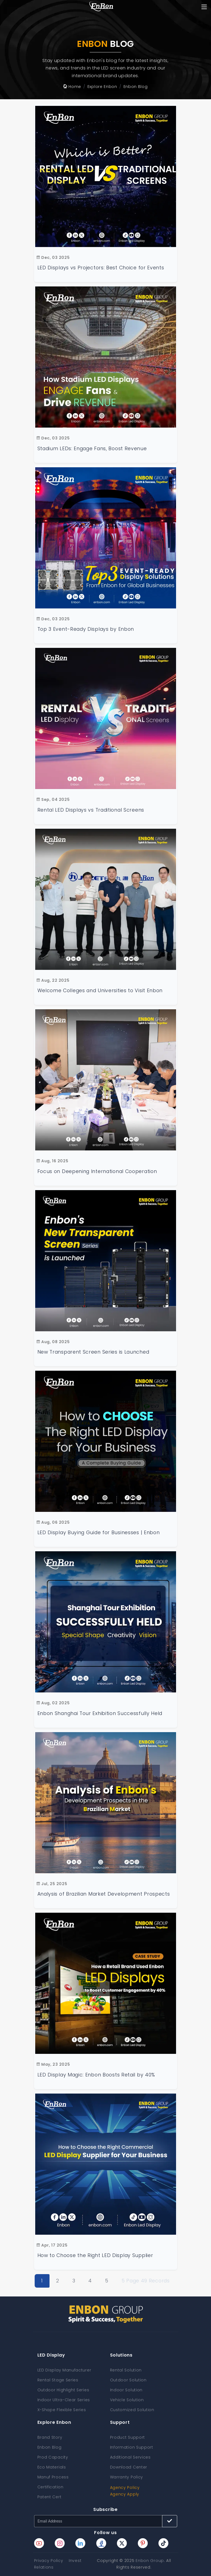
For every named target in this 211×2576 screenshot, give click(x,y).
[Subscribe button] (169, 2521)
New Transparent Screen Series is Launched (93, 1352)
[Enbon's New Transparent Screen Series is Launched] (105, 1260)
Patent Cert (49, 2497)
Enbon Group (150, 2560)
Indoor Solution (126, 2390)
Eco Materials (51, 2467)
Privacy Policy (48, 2560)
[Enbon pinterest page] (143, 2543)
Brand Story (49, 2437)
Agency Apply (124, 2494)
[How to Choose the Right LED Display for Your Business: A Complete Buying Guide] (105, 1441)
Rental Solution (126, 2370)
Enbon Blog (49, 2447)
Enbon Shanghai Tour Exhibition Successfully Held (100, 1713)
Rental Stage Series (57, 2380)
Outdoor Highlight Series (63, 2390)
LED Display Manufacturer (64, 2370)
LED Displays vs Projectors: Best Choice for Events (100, 267)
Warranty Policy (126, 2477)
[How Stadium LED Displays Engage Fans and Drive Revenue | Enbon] (105, 357)
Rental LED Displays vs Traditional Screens (90, 810)
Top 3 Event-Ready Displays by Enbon (85, 629)
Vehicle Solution (127, 2400)
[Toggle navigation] (204, 6)
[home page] (101, 7)
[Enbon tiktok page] (163, 2543)
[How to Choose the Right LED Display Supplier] (105, 2164)
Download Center (128, 2467)
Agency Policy (125, 2487)
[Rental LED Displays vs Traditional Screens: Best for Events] (105, 718)
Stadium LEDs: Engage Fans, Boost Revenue (92, 448)
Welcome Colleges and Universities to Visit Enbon (100, 990)
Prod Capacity (52, 2457)
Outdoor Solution (128, 2380)
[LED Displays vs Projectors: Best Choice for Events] (105, 176)
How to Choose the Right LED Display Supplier (95, 2255)
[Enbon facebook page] (101, 2543)
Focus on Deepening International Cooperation (97, 1171)
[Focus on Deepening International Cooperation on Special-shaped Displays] (105, 1080)
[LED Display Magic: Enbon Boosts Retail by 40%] (105, 1983)
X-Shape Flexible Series (61, 2410)
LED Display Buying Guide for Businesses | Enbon (98, 1532)
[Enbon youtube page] (39, 2543)
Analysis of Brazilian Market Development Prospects (103, 1894)
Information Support (131, 2447)
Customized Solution (132, 2410)
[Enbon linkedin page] (80, 2543)
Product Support (127, 2437)
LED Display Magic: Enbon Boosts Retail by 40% (96, 2074)
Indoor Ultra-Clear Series (63, 2400)
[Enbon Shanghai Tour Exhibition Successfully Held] (105, 1622)
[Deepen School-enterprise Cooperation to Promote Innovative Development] (105, 899)
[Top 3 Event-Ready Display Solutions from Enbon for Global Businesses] (105, 538)
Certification (50, 2487)
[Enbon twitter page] (122, 2543)
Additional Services (130, 2457)
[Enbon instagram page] (60, 2543)
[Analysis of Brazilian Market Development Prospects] (105, 1802)
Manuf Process (53, 2477)
